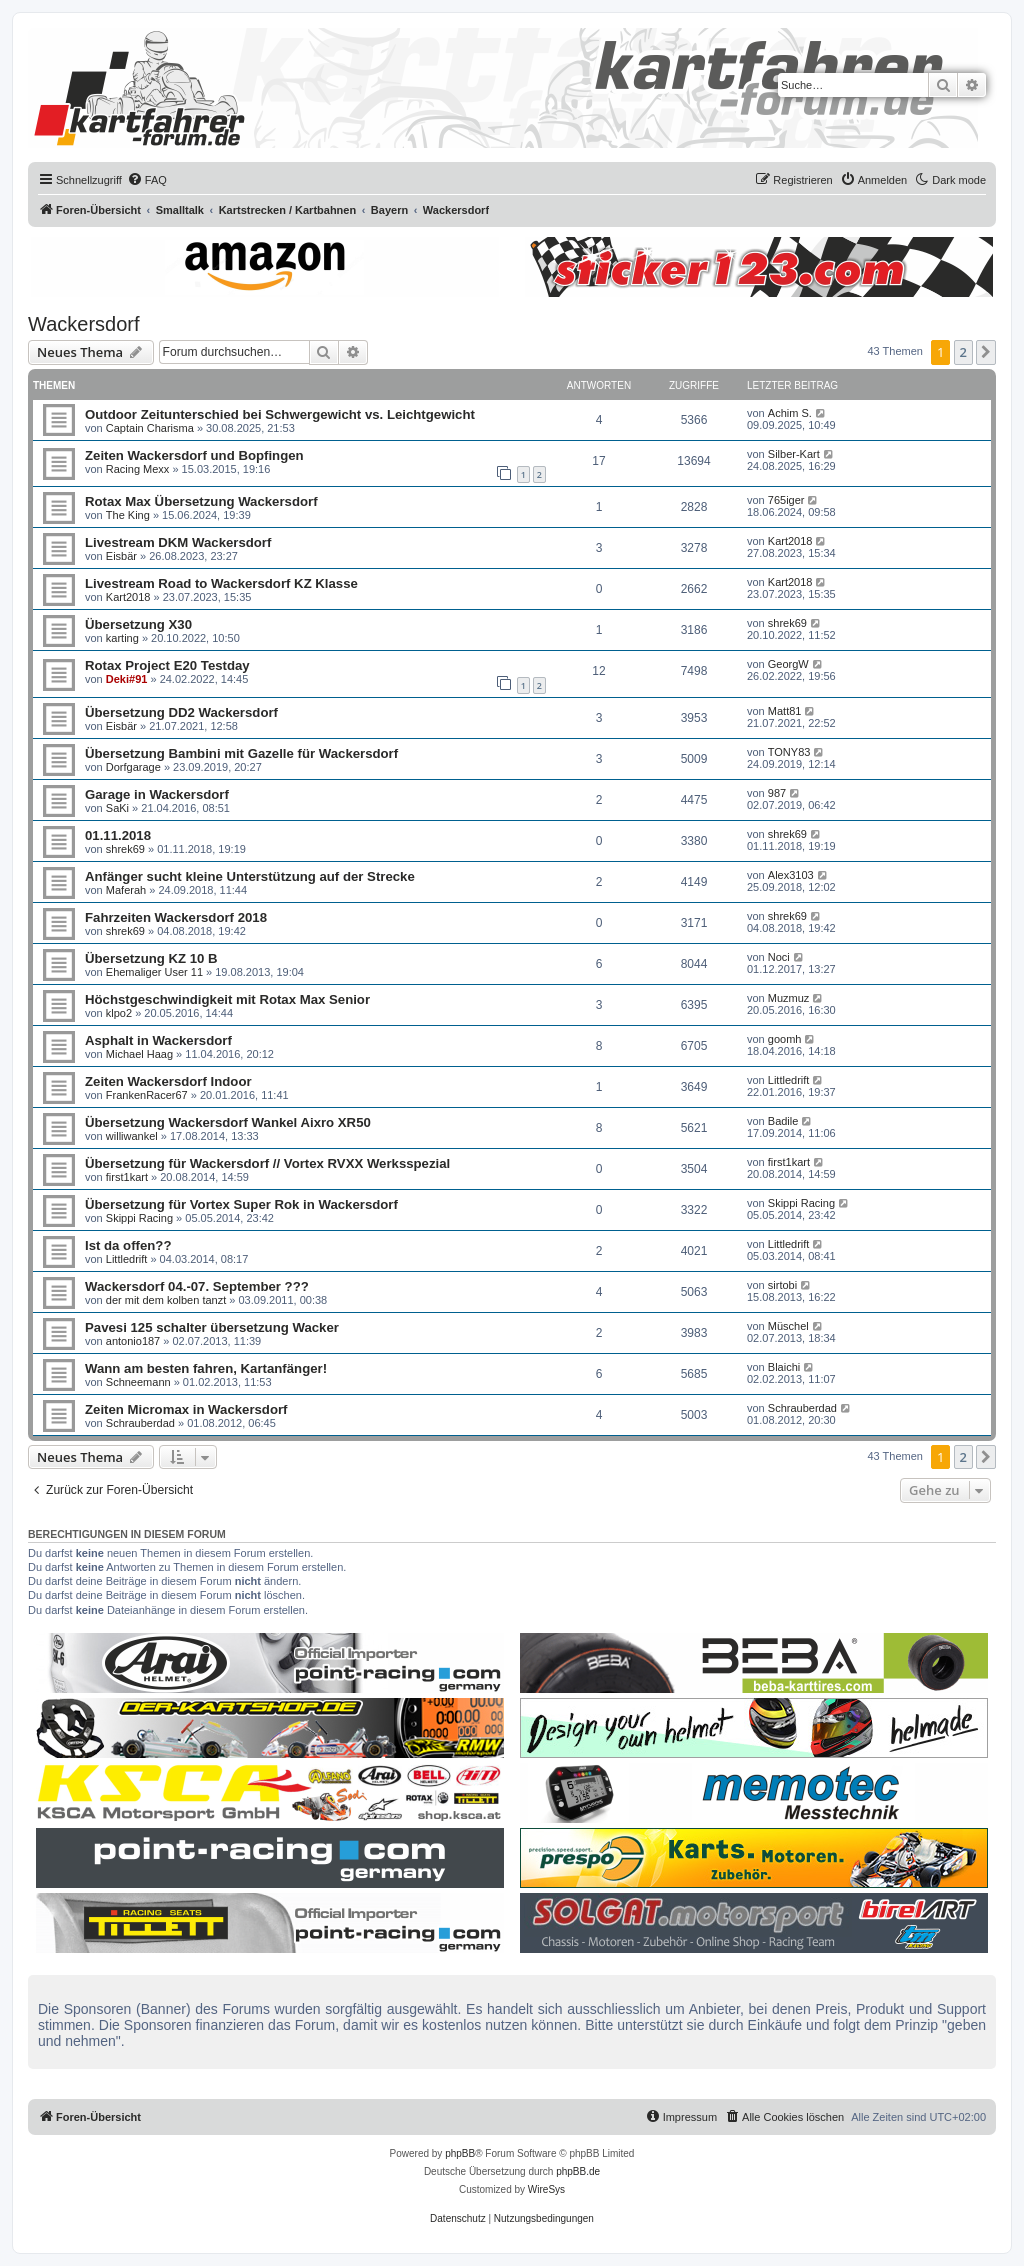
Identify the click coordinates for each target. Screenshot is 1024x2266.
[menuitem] (147, 180)
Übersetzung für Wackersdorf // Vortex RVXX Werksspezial (267, 1163)
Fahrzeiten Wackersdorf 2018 (176, 917)
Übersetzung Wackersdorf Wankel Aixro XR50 (228, 1122)
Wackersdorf (84, 324)
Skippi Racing (139, 1218)
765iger (786, 500)
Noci (779, 957)
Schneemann (138, 1382)
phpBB (460, 2153)
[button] (986, 352)
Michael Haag (139, 1054)
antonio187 (133, 1341)
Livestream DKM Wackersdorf (178, 542)
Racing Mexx (138, 469)
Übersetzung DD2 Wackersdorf (181, 712)
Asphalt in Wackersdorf (158, 1040)
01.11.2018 (118, 835)
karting (122, 638)
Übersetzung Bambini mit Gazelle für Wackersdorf (241, 753)
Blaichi (784, 1367)
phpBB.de (578, 2171)
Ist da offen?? (128, 1245)
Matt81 (785, 711)
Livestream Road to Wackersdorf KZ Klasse (221, 583)
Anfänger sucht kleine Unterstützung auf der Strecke (250, 876)
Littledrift (789, 1080)
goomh (785, 1039)
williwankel (132, 1136)
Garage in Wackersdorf (157, 794)
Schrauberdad (140, 1423)
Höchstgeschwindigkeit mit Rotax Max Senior (227, 999)
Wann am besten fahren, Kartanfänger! (206, 1368)
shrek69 (787, 623)
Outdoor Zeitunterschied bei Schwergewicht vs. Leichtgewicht (280, 414)
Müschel (788, 1326)
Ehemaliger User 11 (154, 972)
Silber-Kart (794, 454)
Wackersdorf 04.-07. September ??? (197, 1286)
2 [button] (963, 352)
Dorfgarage (133, 767)
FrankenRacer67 (147, 1095)
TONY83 (789, 752)
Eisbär (121, 556)
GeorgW (788, 664)
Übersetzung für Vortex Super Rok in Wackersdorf (241, 1204)
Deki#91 (127, 679)
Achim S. (790, 413)
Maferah (126, 890)
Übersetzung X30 (138, 624)
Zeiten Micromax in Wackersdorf (186, 1409)
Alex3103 (791, 875)
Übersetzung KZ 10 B (151, 958)
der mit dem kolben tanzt (166, 1300)
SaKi (117, 808)
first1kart (127, 1177)
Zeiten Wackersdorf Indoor (168, 1081)
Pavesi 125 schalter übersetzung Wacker (212, 1327)
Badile (783, 1121)
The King (128, 515)
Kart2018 (790, 541)
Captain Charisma (150, 428)
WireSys (546, 2189)
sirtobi (782, 1285)
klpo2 (119, 1013)
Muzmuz (789, 998)
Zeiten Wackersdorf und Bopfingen (194, 455)
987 (777, 793)
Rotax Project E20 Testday (167, 665)
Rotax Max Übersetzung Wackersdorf (201, 501)
